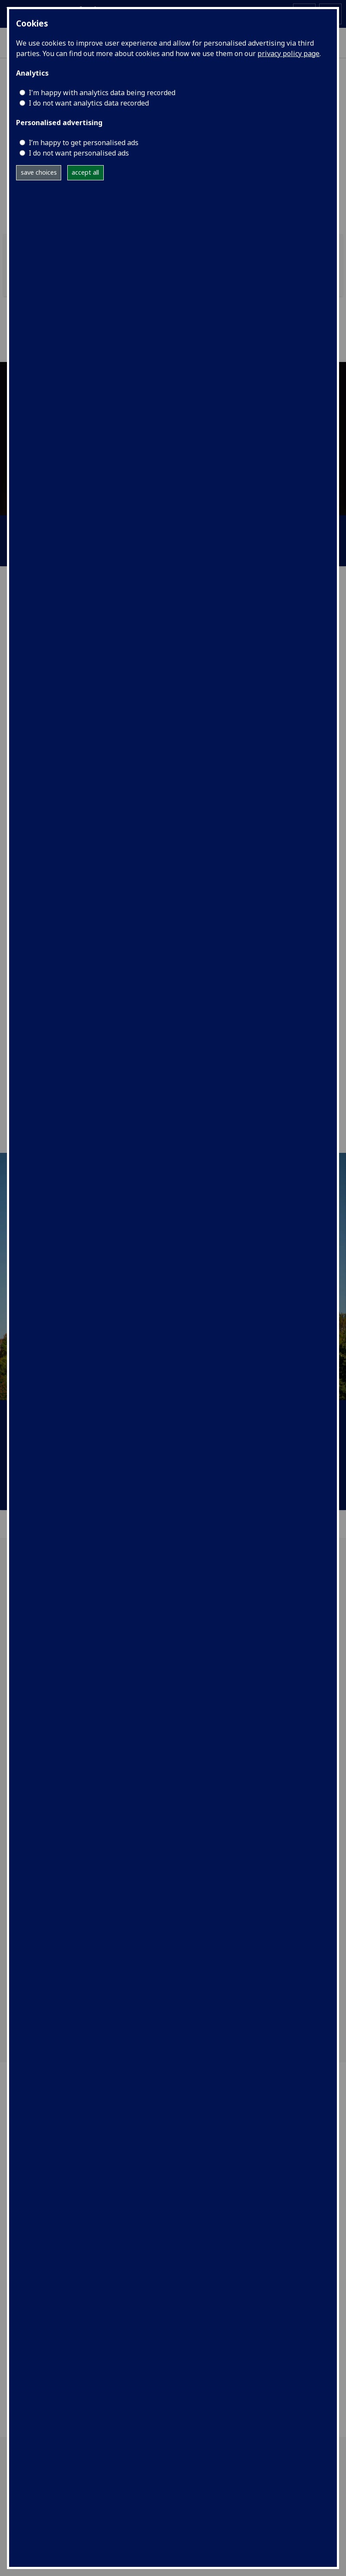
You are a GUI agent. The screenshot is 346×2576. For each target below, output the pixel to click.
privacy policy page (288, 53)
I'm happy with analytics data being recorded (102, 92)
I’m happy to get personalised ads (83, 142)
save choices (39, 172)
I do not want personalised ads (79, 153)
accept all (85, 172)
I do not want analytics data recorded (89, 103)
